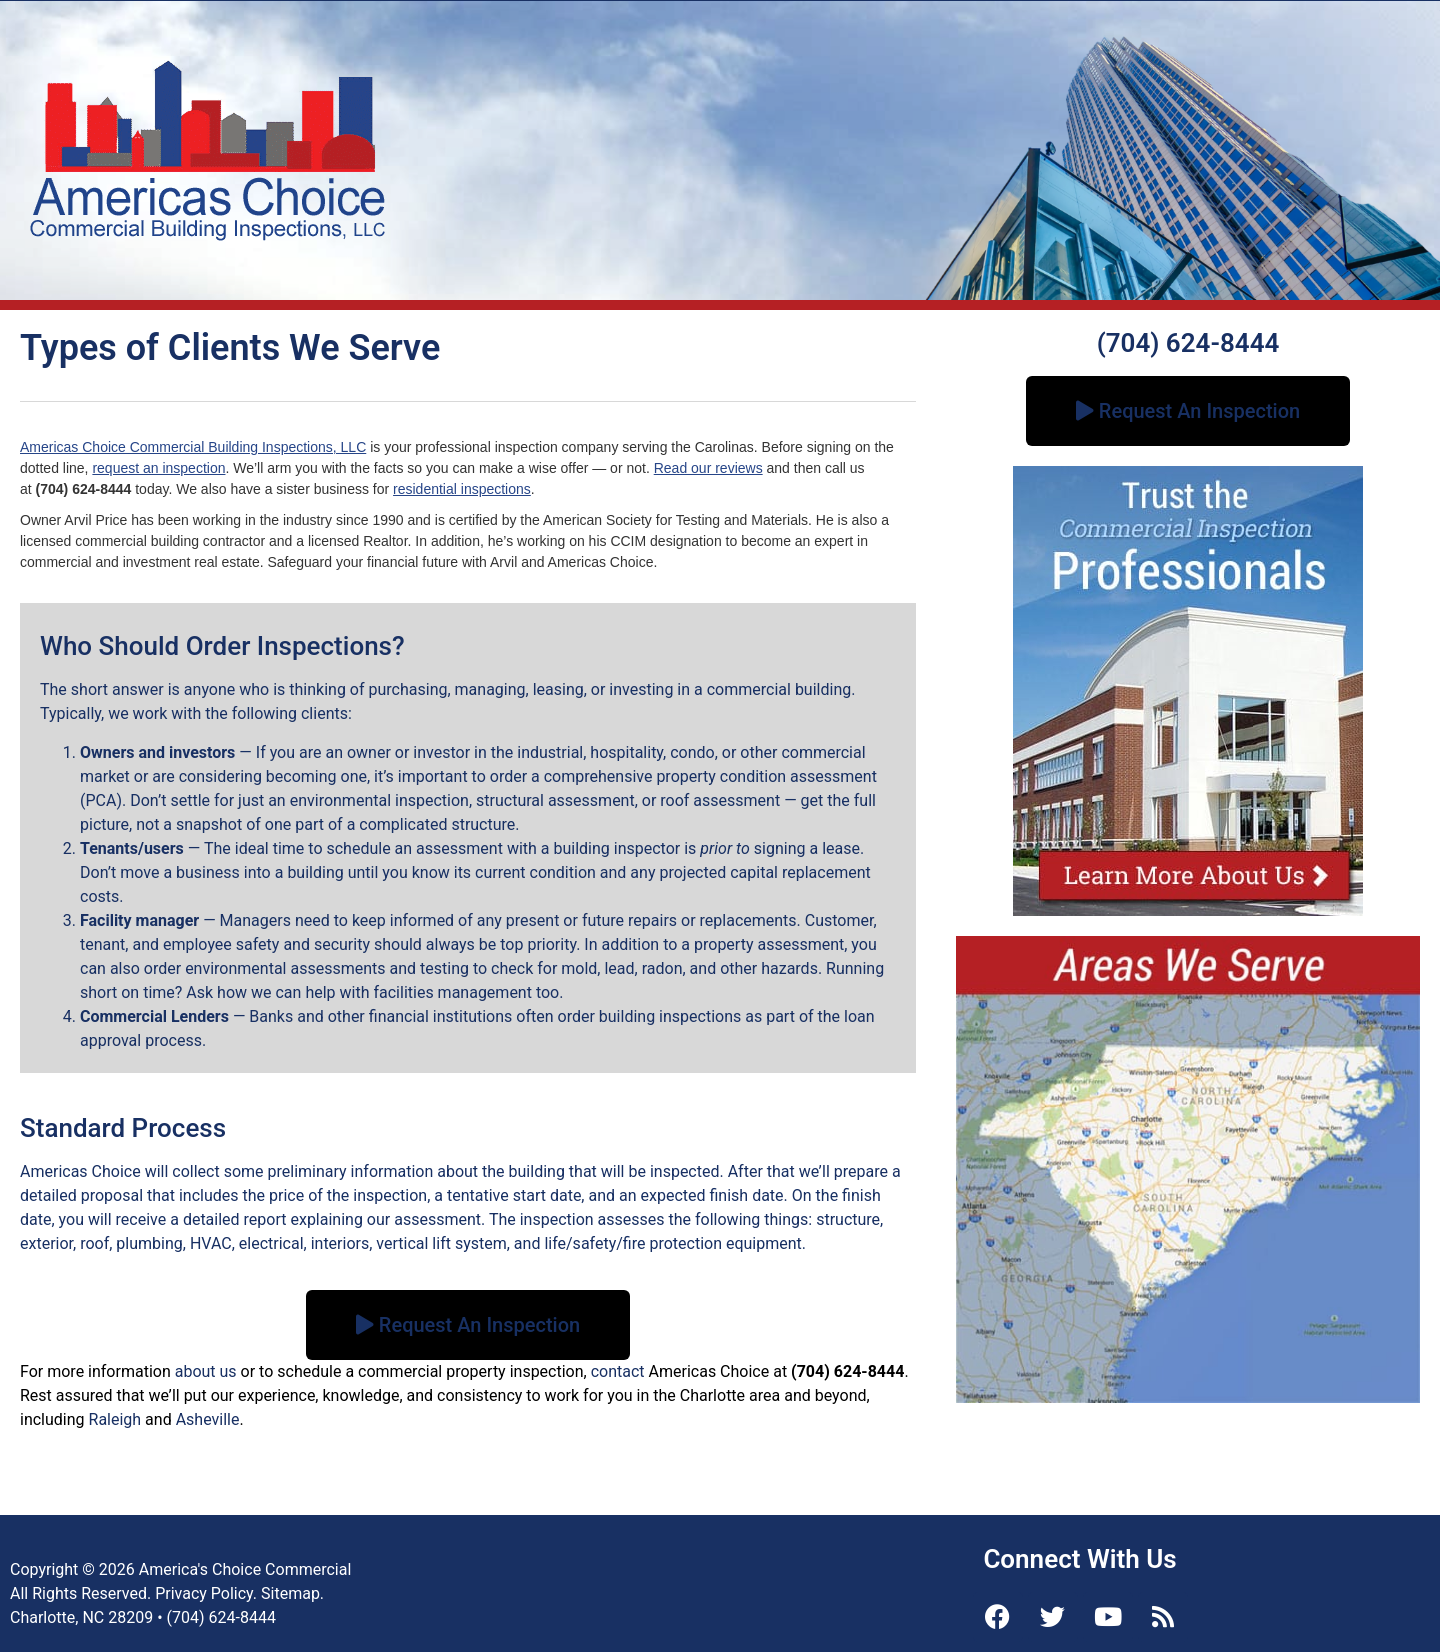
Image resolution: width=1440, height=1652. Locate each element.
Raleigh (115, 1419)
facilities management (452, 992)
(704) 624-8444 (1188, 343)
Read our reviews (708, 468)
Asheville (208, 1419)
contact (618, 1371)
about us (206, 1371)
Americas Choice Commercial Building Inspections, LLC (193, 447)
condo (692, 752)
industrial (550, 752)
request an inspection (158, 468)
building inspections (670, 1016)
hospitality (626, 752)
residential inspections (462, 489)
